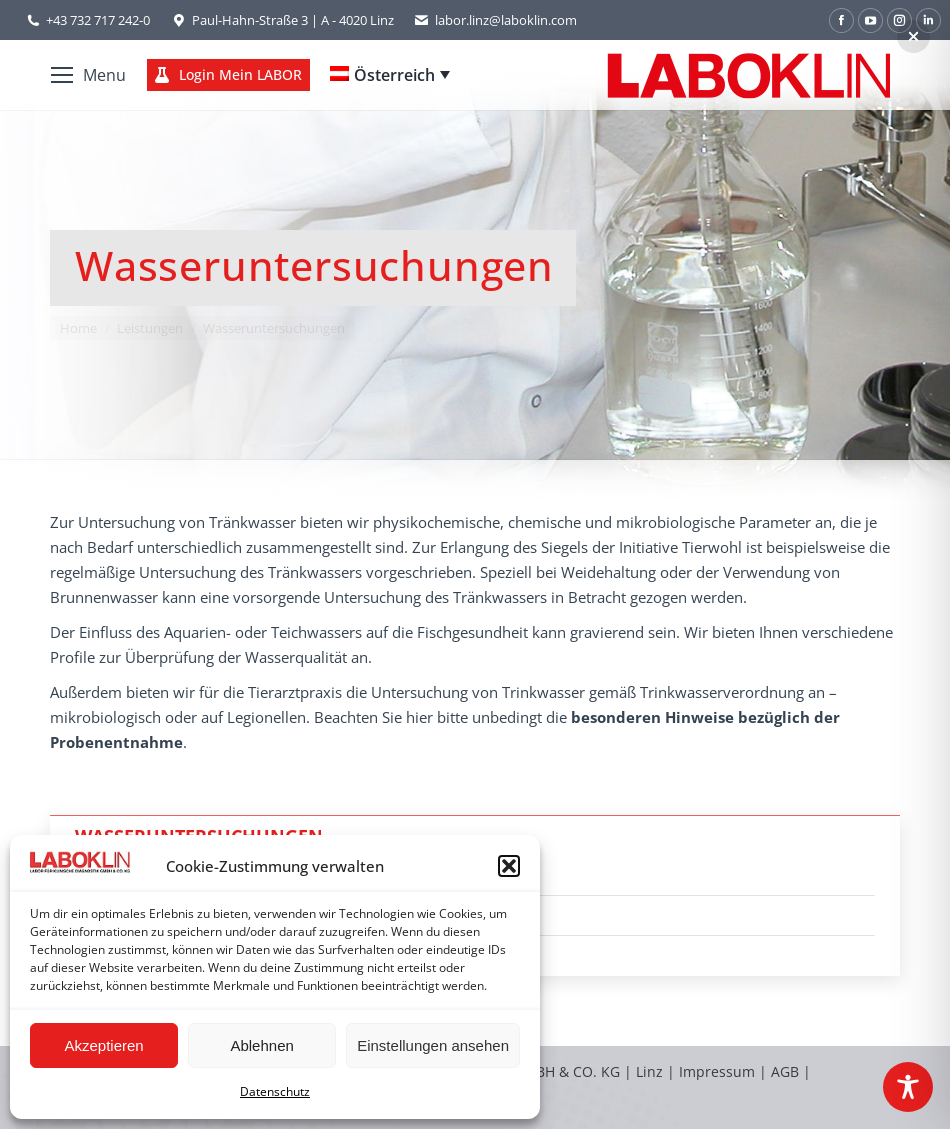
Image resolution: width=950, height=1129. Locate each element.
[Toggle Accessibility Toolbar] (908, 1087)
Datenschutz (275, 1091)
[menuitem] (390, 75)
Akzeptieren (103, 1045)
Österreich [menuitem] (394, 75)
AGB (787, 1071)
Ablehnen (261, 1045)
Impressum (717, 1071)
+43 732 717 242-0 (98, 20)
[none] (390, 75)
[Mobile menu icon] (88, 75)
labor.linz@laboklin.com (495, 20)
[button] (509, 866)
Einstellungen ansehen (433, 1045)
